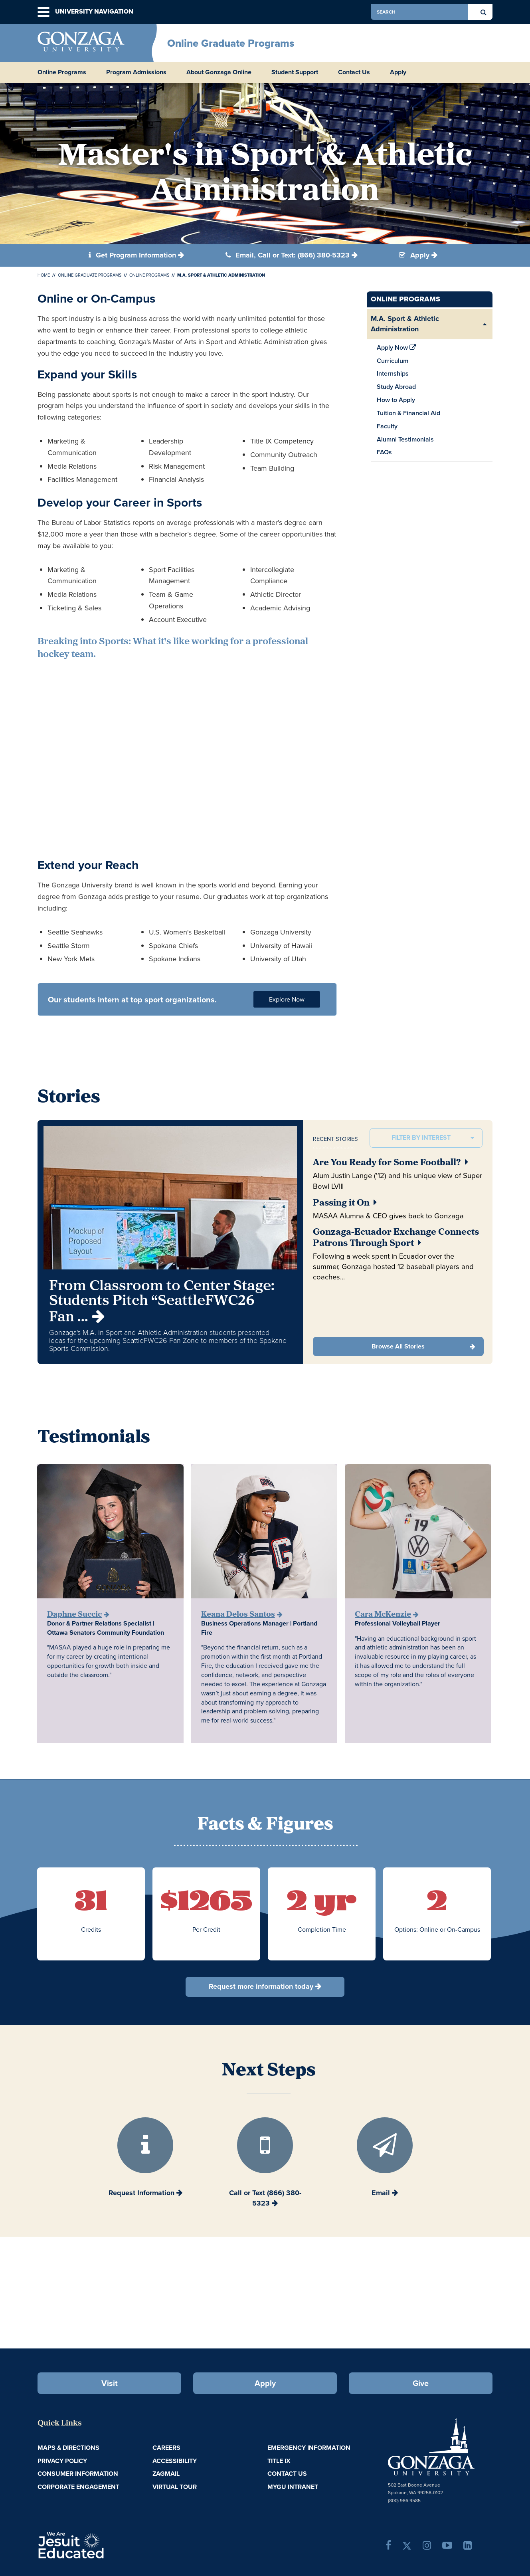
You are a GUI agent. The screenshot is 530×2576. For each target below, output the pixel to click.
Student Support (294, 72)
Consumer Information (78, 2473)
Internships (393, 373)
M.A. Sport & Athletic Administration (405, 323)
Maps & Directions (68, 2447)
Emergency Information (308, 2447)
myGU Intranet (292, 2486)
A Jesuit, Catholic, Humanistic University (105, 2544)
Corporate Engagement (78, 2486)
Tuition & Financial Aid (408, 413)
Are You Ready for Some (390, 1163)
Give (421, 2383)
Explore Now (287, 999)
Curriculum (392, 360)
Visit (109, 2383)
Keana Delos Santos (238, 1615)
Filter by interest (421, 1137)
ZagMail (166, 2473)
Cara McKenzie (383, 1615)
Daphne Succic (74, 1615)
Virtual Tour (174, 2486)
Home (44, 275)
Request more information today (261, 1986)
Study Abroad (396, 386)
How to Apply (396, 399)
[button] (43, 12)
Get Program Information (132, 255)
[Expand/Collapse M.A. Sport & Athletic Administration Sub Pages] (484, 324)
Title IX (279, 2460)
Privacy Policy (62, 2460)
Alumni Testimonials (405, 439)
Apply (398, 72)
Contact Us (354, 72)
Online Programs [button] (62, 72)
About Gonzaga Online (218, 72)
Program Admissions (136, 72)
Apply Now (397, 348)
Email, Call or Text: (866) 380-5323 (287, 255)
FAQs (384, 452)
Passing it (345, 1203)
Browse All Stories (398, 1346)
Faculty (387, 426)
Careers (166, 2447)
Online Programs (149, 275)
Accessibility (174, 2460)
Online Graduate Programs (231, 43)
